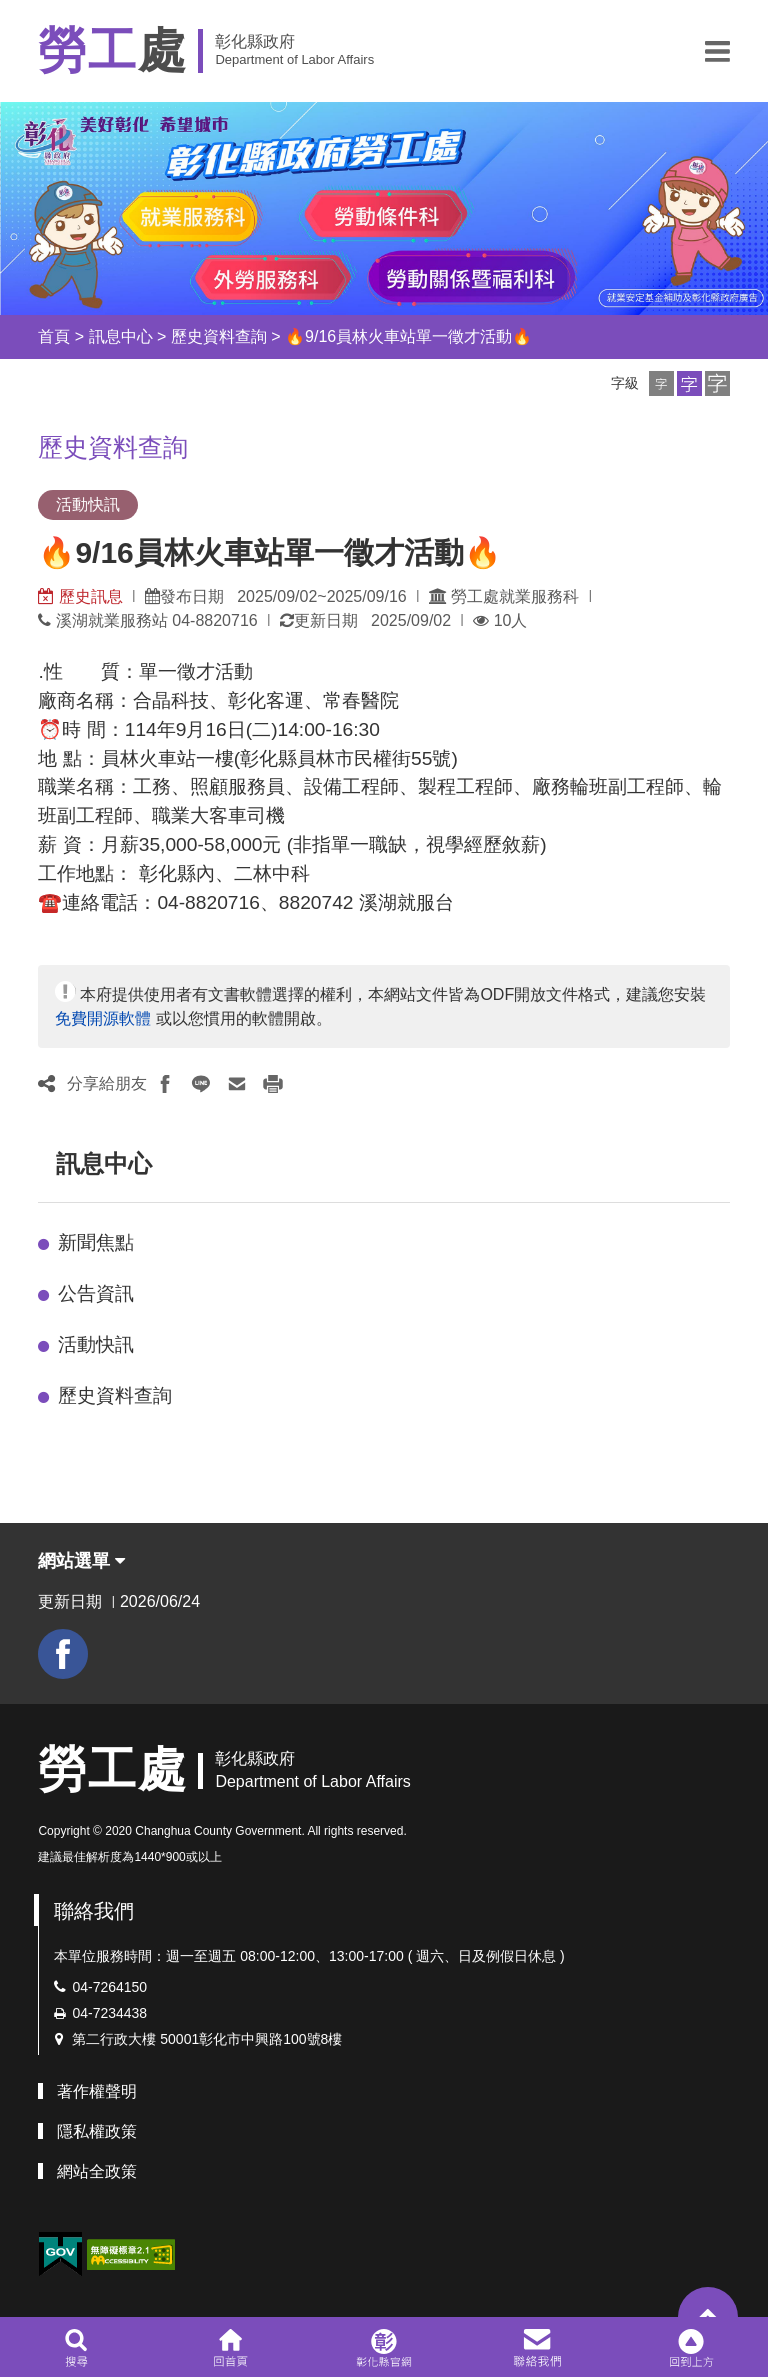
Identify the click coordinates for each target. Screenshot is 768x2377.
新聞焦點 (96, 1242)
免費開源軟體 (103, 1018)
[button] (717, 51)
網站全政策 (97, 2171)
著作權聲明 (97, 2091)
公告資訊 (96, 1293)
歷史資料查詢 (219, 336)
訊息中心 (121, 336)
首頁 (54, 336)
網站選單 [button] (81, 1561)
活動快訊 (96, 1344)
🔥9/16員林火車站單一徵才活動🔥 (408, 336)
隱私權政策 (97, 2131)
